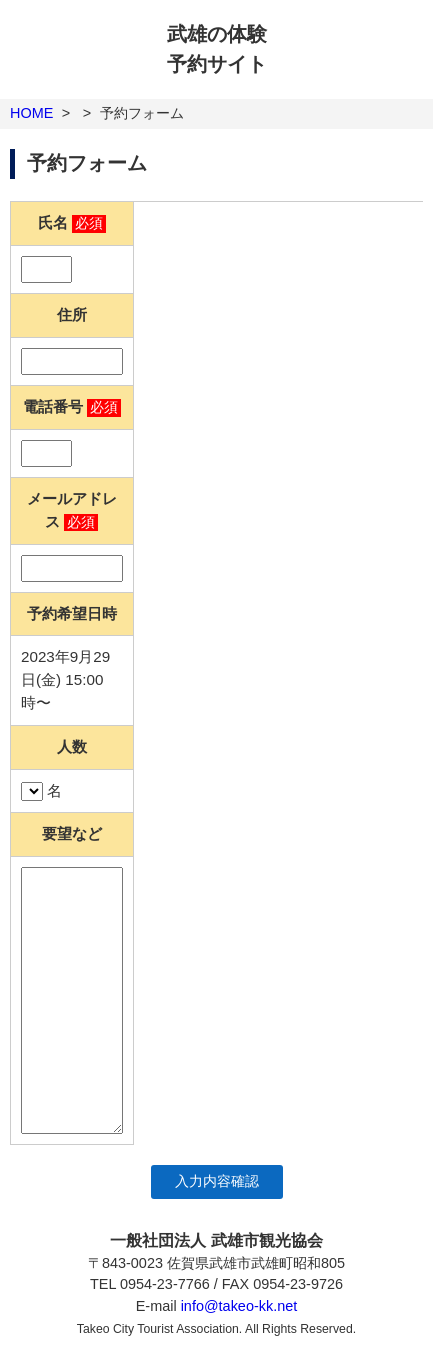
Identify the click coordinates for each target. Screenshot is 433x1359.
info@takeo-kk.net (239, 1306)
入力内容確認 (217, 1181)
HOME (31, 113)
